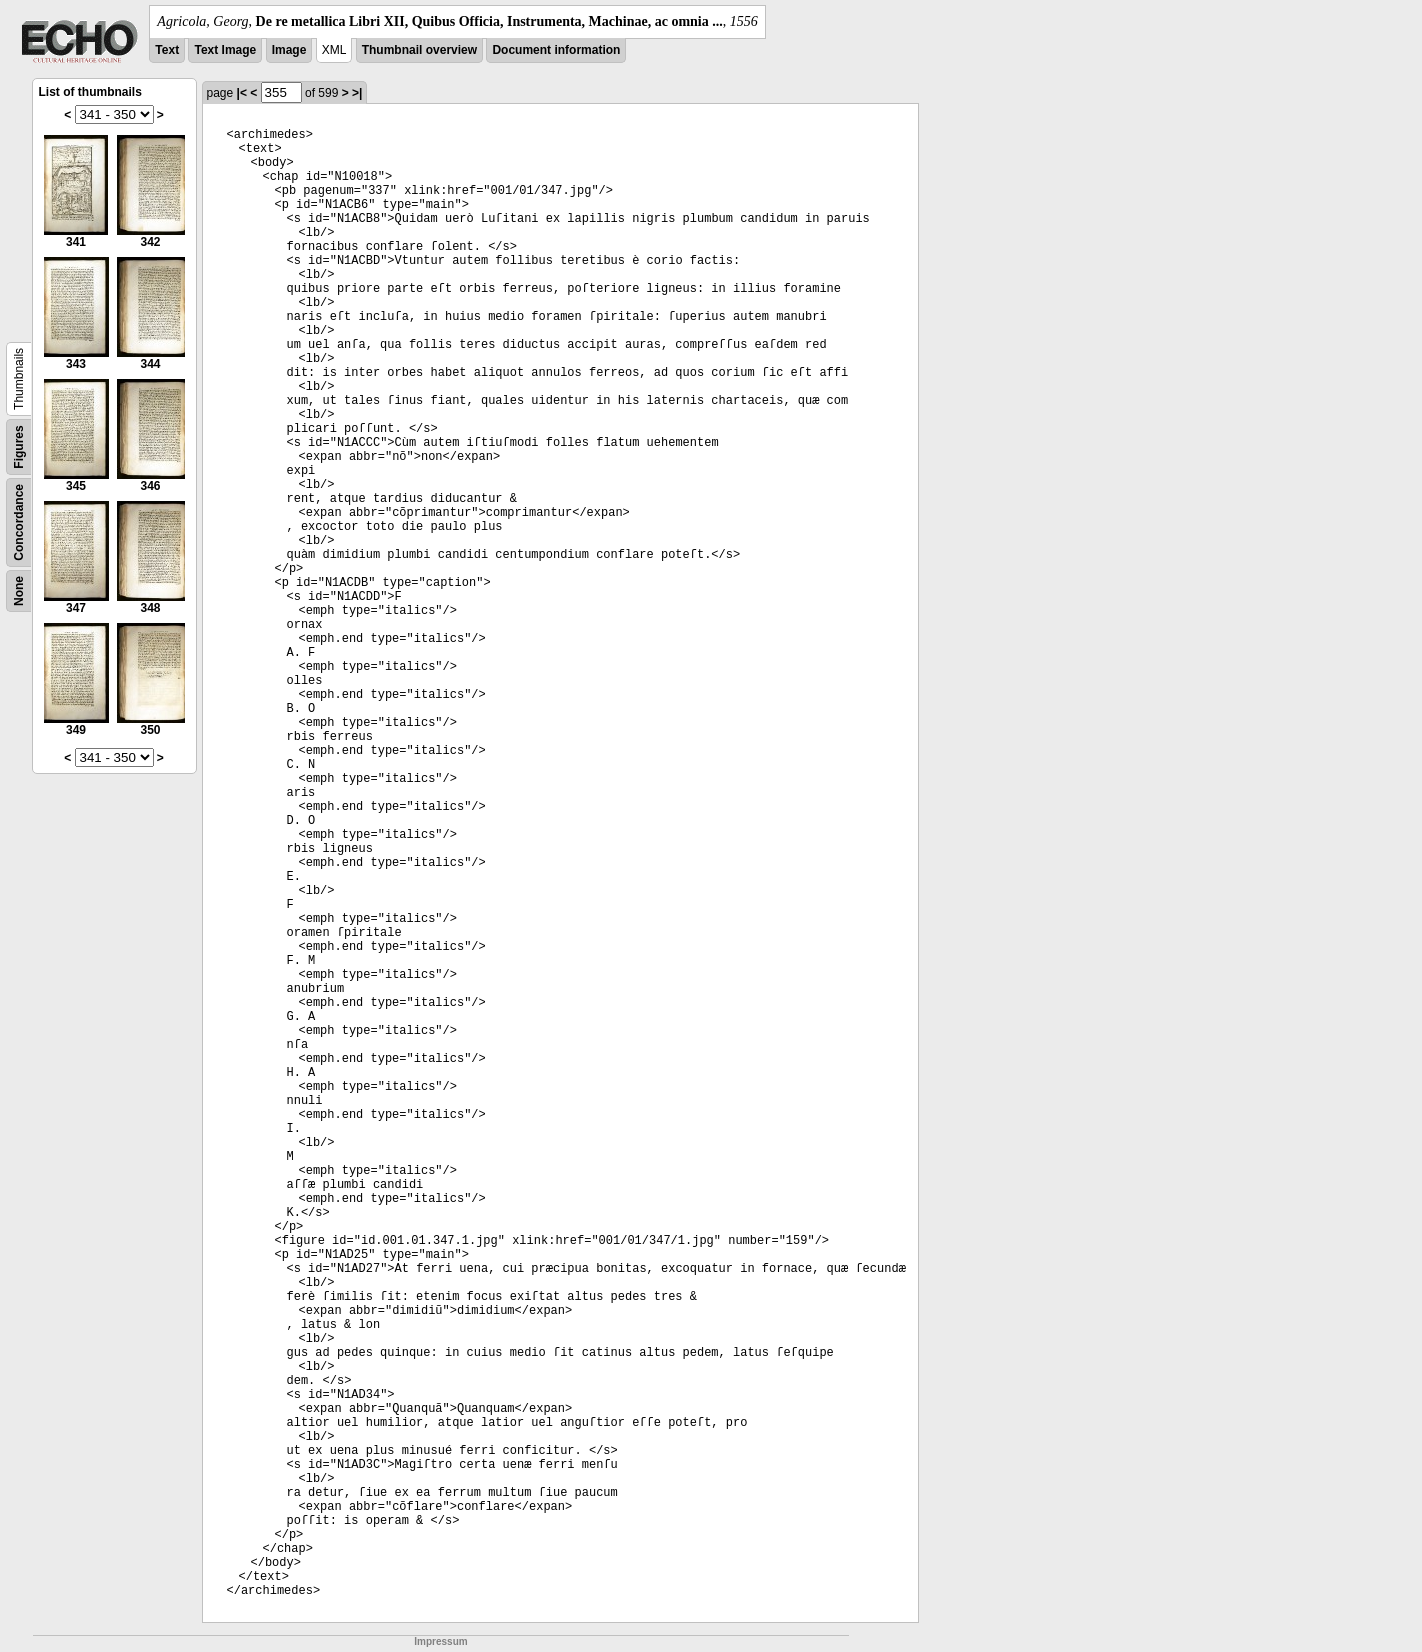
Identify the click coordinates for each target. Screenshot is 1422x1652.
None (19, 591)
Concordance (19, 522)
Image (289, 50)
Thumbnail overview (419, 50)
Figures (19, 446)
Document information (556, 50)
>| (357, 93)
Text (167, 50)
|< (242, 93)
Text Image (225, 50)
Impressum (440, 1641)
